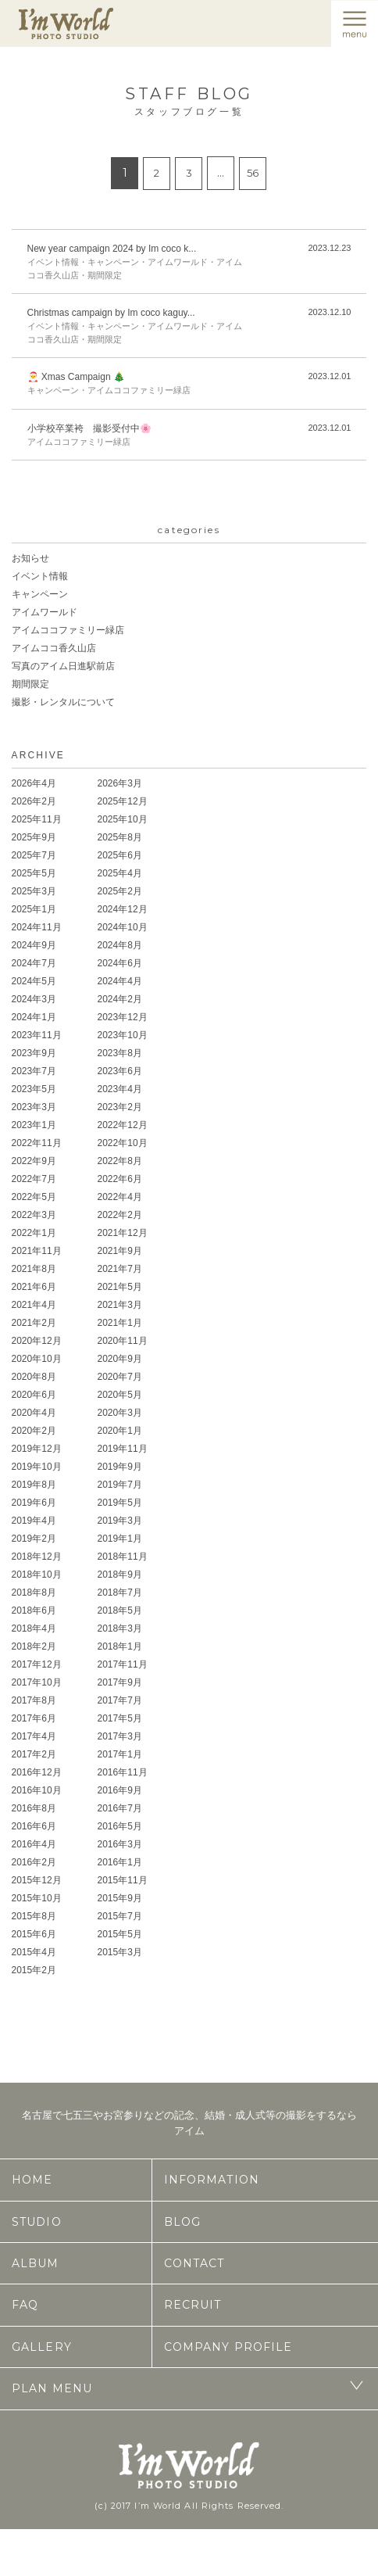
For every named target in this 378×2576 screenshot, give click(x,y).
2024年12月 (123, 909)
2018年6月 (34, 1610)
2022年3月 (34, 1214)
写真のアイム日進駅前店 (63, 666)
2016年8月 (34, 1808)
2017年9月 (120, 1682)
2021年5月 (120, 1286)
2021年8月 (34, 1268)
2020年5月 (120, 1394)
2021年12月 (123, 1232)
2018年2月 (34, 1646)
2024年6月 (120, 963)
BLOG (182, 2222)
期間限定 (30, 684)
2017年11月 (123, 1664)
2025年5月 (34, 873)
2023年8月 (120, 1053)
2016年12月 (37, 1772)
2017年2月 (34, 1754)
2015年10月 (37, 1898)
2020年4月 (34, 1412)
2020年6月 (34, 1394)
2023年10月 (123, 1035)
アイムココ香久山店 (54, 648)
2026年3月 (120, 783)
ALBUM (35, 2263)
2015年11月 (123, 1880)
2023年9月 (34, 1053)
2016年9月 (120, 1790)
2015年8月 (34, 1916)
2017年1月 (120, 1754)
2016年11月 (123, 1772)
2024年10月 (123, 927)
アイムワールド (44, 612)
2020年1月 (120, 1430)
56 (253, 173)
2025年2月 (120, 891)
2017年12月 (37, 1664)
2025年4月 (120, 873)
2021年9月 (120, 1250)
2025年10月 (123, 819)
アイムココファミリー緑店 (68, 630)
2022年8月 (120, 1160)
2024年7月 (34, 963)
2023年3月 (34, 1107)
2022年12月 (123, 1125)
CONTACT (194, 2263)
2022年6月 (120, 1178)
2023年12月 (123, 1017)
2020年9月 (120, 1358)
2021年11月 (37, 1250)
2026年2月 (34, 801)
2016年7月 (120, 1808)
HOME (32, 2180)
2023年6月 (120, 1071)
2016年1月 (120, 1862)
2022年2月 (120, 1214)
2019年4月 (34, 1520)
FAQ (25, 2305)
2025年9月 (34, 837)
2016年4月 (34, 1844)
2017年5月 (120, 1718)
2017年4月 (34, 1736)
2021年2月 (34, 1322)
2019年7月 (120, 1484)
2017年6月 (34, 1718)
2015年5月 (120, 1934)
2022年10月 (123, 1143)
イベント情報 (40, 576)
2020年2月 (34, 1430)
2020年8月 (34, 1376)
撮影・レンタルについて (63, 702)
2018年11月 (123, 1556)
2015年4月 (34, 1952)
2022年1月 (34, 1232)
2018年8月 (34, 1592)
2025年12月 (123, 801)
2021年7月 (120, 1268)
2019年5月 (120, 1502)
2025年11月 (37, 819)
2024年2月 (120, 999)
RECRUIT (193, 2305)
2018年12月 (37, 1556)
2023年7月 (34, 1071)
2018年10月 (37, 1574)
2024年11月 (37, 927)
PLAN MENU (52, 2388)
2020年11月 (123, 1340)
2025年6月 (120, 855)
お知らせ (30, 558)
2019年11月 (123, 1448)
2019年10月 (37, 1466)
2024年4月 (120, 981)
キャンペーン (40, 594)
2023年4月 (120, 1089)
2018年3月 (120, 1628)
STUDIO (37, 2222)
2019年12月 (37, 1448)
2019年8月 (34, 1484)
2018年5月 (120, 1610)
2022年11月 (37, 1143)
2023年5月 (34, 1089)
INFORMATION (211, 2180)
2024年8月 (120, 945)
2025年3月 (34, 891)
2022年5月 (34, 1196)
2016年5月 (120, 1826)
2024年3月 (34, 999)
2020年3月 (120, 1412)
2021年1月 (120, 1322)
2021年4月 (34, 1304)
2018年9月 (120, 1574)
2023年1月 (34, 1125)
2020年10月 (37, 1358)
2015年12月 (37, 1880)
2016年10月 (37, 1790)
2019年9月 (120, 1466)
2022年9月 (34, 1160)
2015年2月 (34, 1970)
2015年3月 (120, 1952)
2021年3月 (120, 1304)
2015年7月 (120, 1916)
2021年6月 (34, 1286)
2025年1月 (34, 909)
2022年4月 (120, 1196)
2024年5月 (34, 981)
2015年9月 (120, 1898)
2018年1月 (120, 1646)
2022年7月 (34, 1178)
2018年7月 (120, 1592)
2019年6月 (34, 1502)
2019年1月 (120, 1538)
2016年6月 (34, 1826)
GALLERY (42, 2347)
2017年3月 (120, 1736)
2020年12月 (37, 1340)
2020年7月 (120, 1376)
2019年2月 (34, 1538)
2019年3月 (120, 1520)
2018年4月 (34, 1628)
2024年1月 (34, 1017)
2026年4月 (34, 783)
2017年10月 (37, 1682)
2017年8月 (34, 1700)
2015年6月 (34, 1934)
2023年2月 (120, 1107)
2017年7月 (120, 1700)
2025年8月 (120, 837)
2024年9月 (34, 945)
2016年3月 (120, 1844)
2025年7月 (34, 855)
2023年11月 (37, 1035)
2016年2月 (34, 1862)
